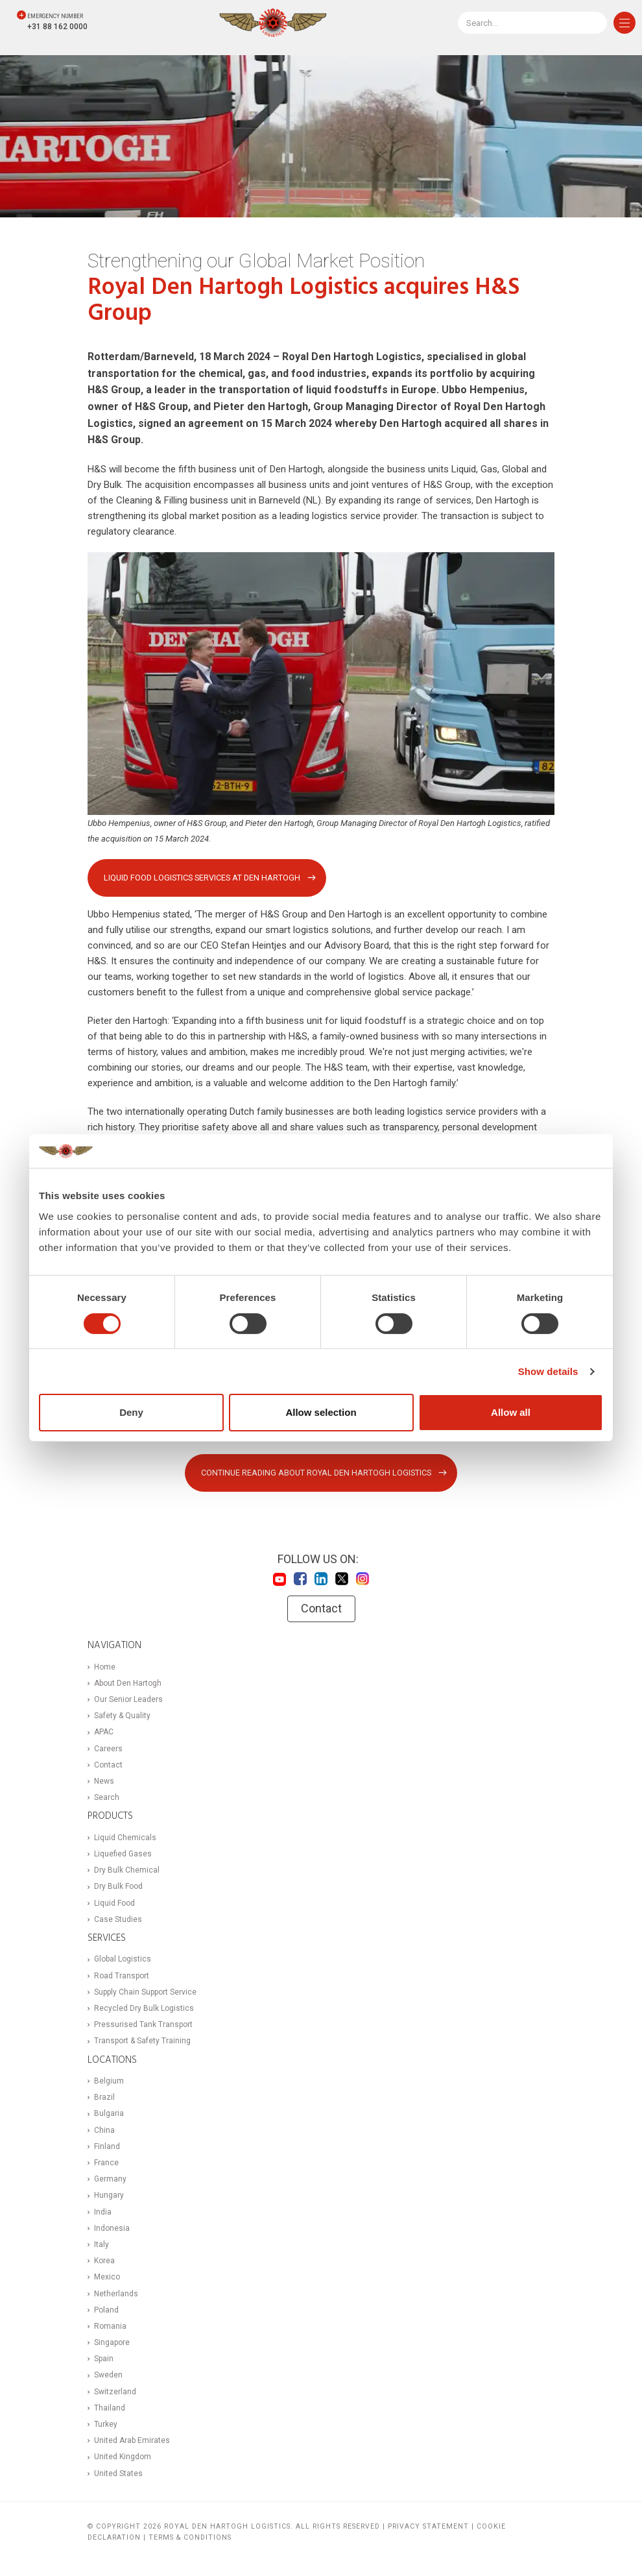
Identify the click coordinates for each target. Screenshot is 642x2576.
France (106, 2163)
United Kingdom (122, 2457)
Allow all (510, 1412)
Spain (103, 2359)
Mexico (107, 2277)
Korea (104, 2261)
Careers (108, 1748)
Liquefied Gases (123, 1854)
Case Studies (118, 1920)
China (104, 2130)
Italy (101, 2245)
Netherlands (116, 2293)
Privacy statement (428, 2527)
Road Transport (121, 1975)
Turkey (105, 2424)
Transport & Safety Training (142, 2041)
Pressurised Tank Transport (143, 2025)
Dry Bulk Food (118, 1886)
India (103, 2212)
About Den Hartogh (127, 1683)
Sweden (108, 2375)
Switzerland (115, 2391)
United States (118, 2473)
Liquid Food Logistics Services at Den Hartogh (203, 877)
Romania (110, 2326)
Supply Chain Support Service (145, 1992)
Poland (106, 2310)
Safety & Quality (122, 1716)
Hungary (109, 2195)
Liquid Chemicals (125, 1838)
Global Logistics (122, 1959)
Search (106, 1798)
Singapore (112, 2343)
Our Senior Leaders (128, 1700)
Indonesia (112, 2228)
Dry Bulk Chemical (127, 1870)
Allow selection (320, 1412)
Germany (110, 2179)
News (104, 1781)
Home (104, 1666)
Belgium (109, 2081)
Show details (548, 1371)
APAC (103, 1732)
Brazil (104, 2097)
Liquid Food (114, 1903)
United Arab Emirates (132, 2441)
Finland (107, 2147)
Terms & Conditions (190, 2537)
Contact (321, 1609)
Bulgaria (109, 2114)
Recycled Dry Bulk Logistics (144, 2008)
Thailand (109, 2408)
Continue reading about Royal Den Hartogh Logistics (316, 1472)
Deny (131, 1412)
